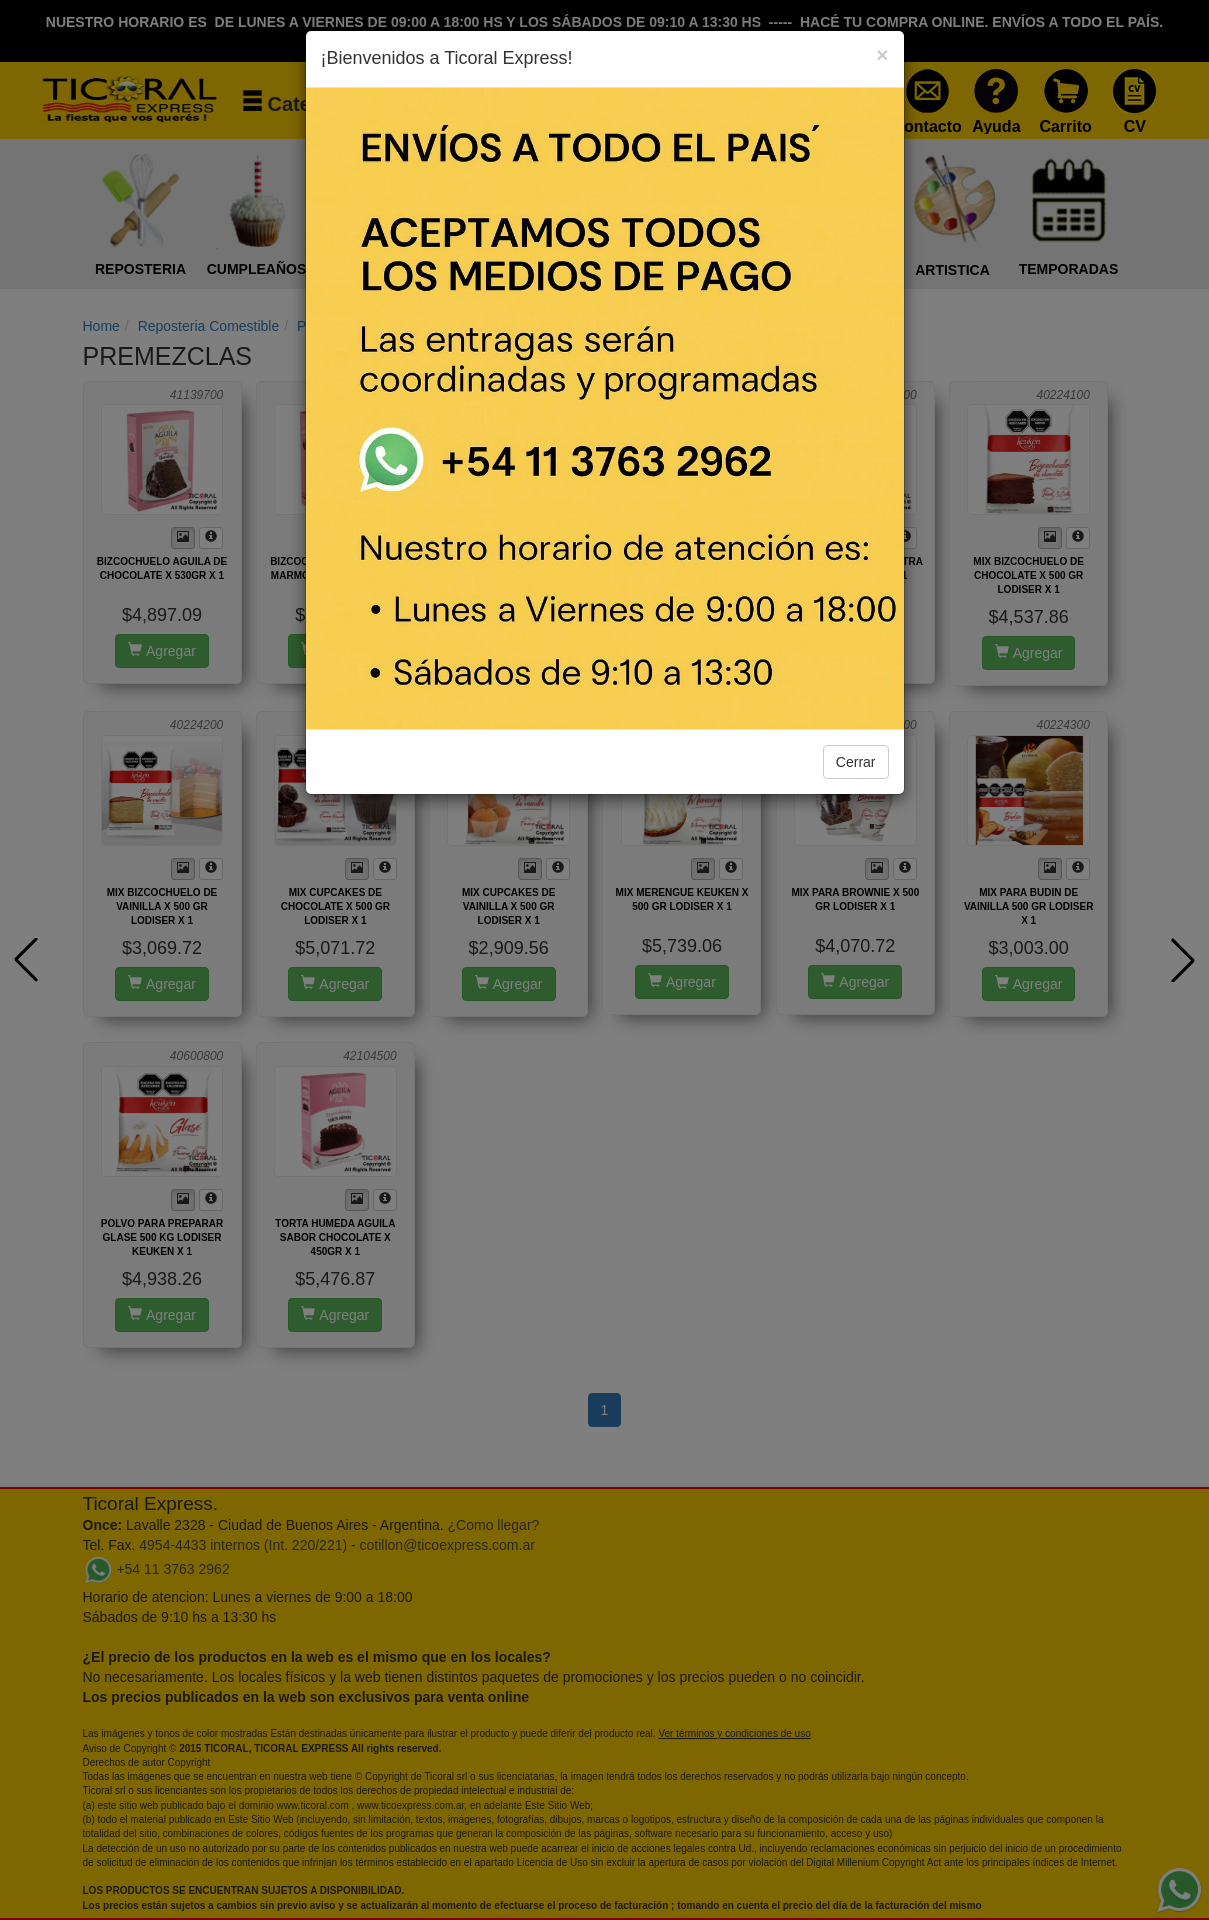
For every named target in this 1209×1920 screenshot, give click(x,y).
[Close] (882, 54)
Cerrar (856, 762)
